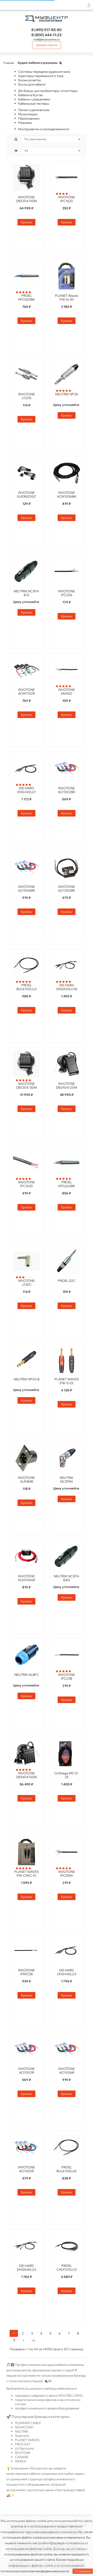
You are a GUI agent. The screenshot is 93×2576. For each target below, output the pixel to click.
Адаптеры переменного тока (40, 76)
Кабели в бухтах (30, 95)
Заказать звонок (47, 45)
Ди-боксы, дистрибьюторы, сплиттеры (48, 91)
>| (33, 2340)
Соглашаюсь (83, 2571)
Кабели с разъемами (34, 99)
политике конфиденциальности (44, 2571)
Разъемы (25, 123)
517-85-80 (46, 29)
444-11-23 (46, 35)
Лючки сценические (33, 110)
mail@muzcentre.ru (46, 39)
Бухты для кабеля (31, 84)
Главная (8, 62)
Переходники (28, 118)
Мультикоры (28, 114)
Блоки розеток (29, 80)
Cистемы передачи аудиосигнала (44, 72)
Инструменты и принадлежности (43, 129)
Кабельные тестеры (33, 103)
